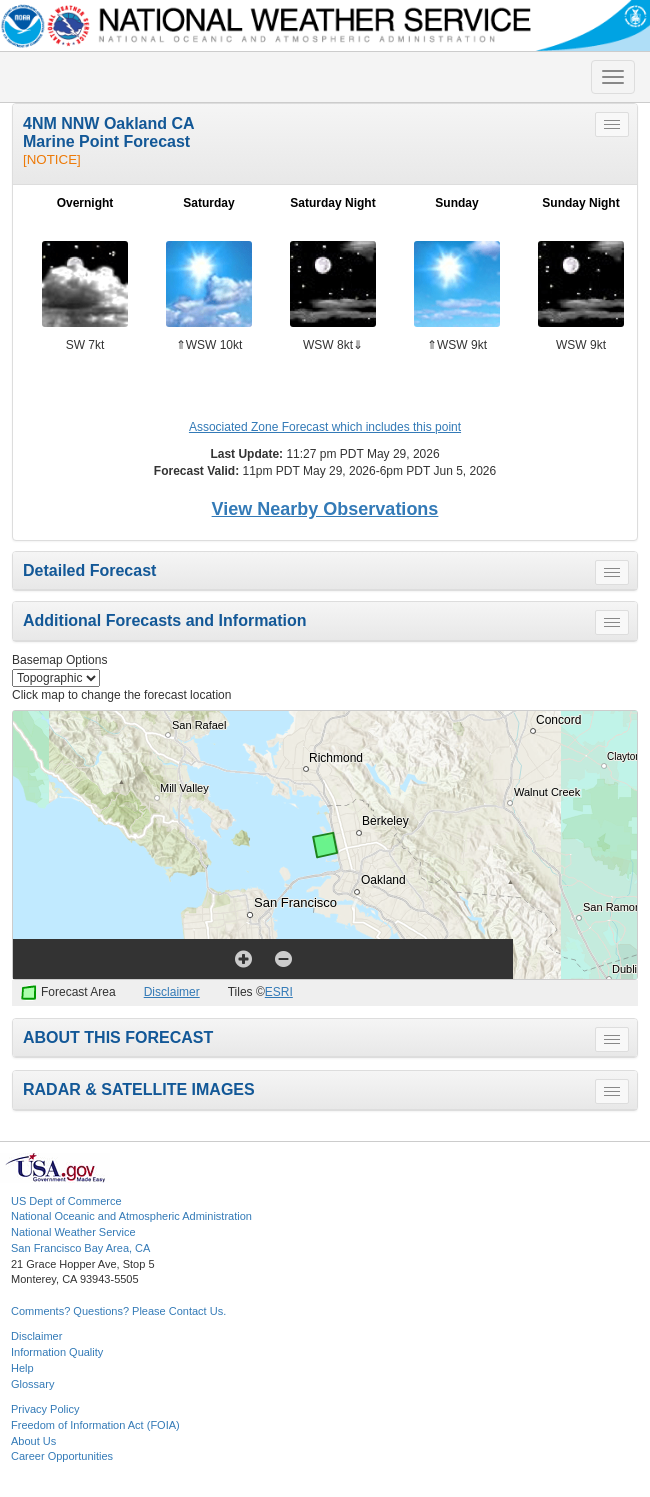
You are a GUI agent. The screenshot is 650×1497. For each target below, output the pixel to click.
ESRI (279, 992)
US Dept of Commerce (66, 1201)
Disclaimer (172, 992)
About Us (33, 1441)
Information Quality (57, 1352)
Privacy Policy (45, 1409)
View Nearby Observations (325, 509)
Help (22, 1368)
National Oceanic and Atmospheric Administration (131, 1216)
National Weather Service (73, 1232)
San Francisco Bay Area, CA (80, 1248)
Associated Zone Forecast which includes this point (325, 427)
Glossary (32, 1384)
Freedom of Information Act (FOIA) (95, 1425)
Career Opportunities (62, 1456)
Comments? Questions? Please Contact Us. (118, 1311)
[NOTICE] (52, 159)
